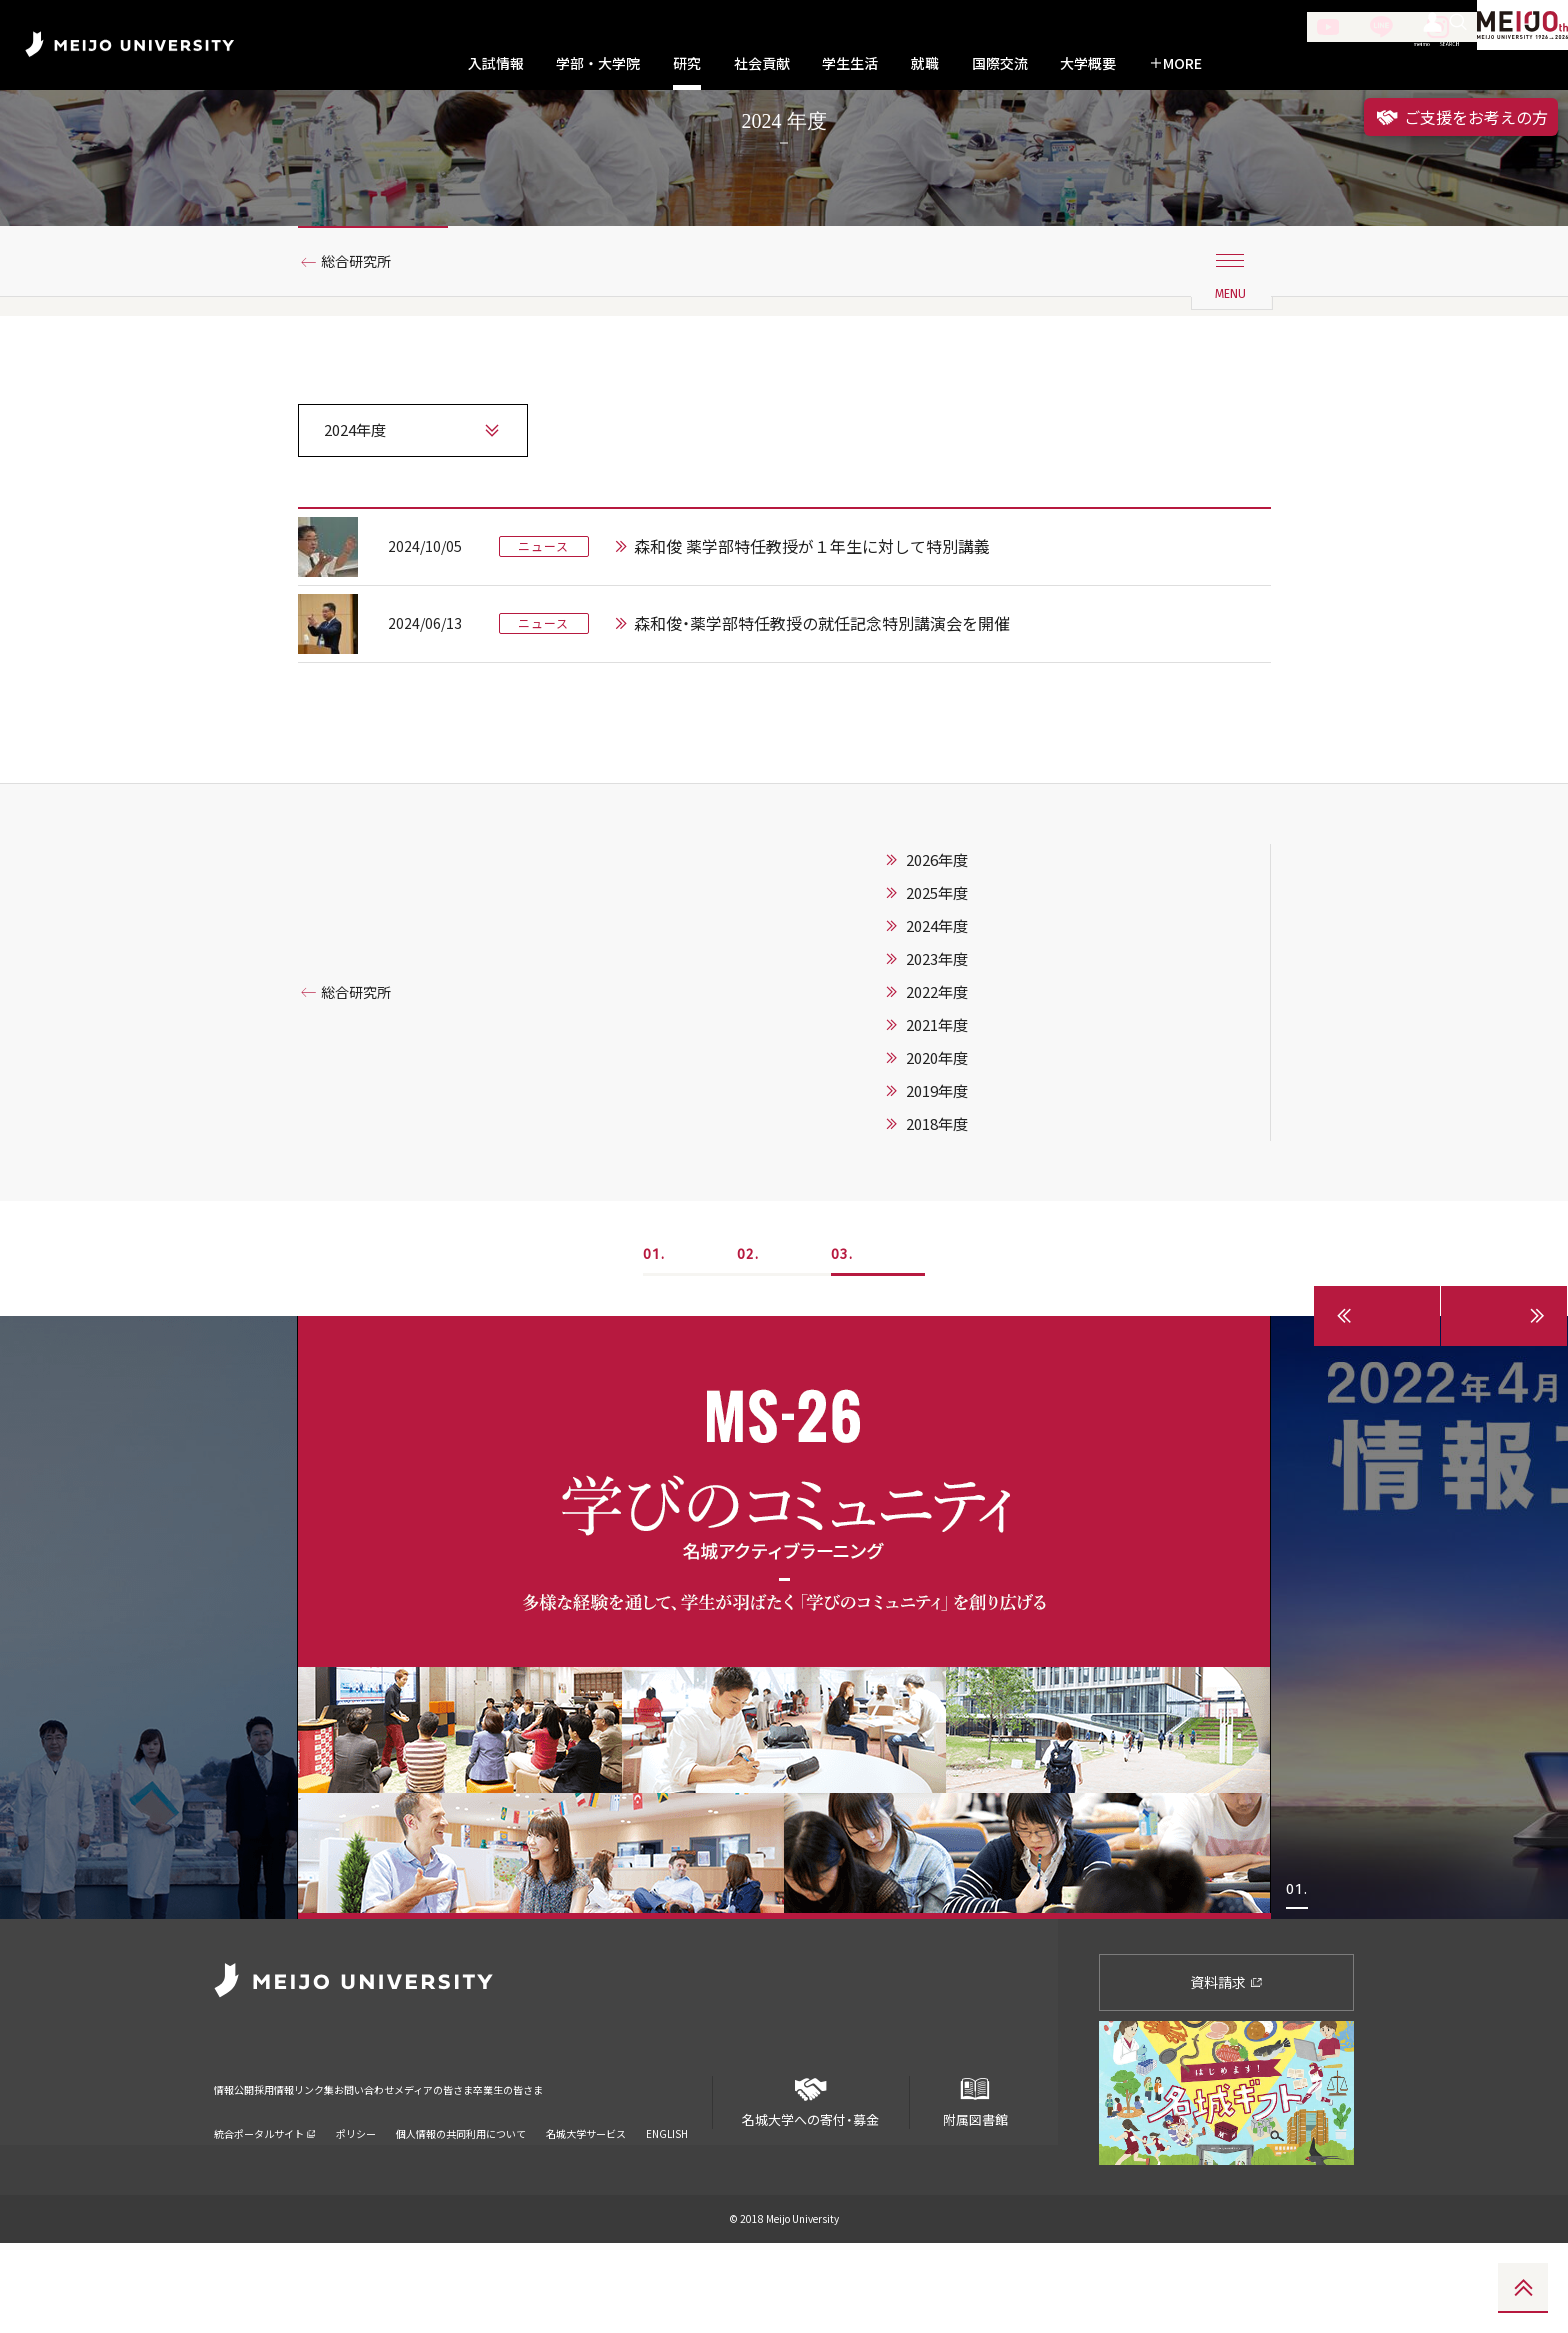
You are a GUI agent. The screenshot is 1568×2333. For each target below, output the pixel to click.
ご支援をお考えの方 (1461, 117)
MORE (1175, 63)
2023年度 (937, 1049)
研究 (687, 63)
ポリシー (356, 2197)
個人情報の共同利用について (461, 2197)
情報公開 (240, 2166)
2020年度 (937, 1148)
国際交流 (1000, 63)
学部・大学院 (598, 63)
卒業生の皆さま (676, 2166)
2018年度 (937, 1214)
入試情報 (496, 63)
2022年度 (937, 1082)
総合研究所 (365, 353)
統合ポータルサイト (265, 2197)
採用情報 (308, 2166)
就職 (925, 63)
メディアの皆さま (563, 2166)
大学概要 (1088, 63)
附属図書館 (975, 2184)
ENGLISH (667, 2197)
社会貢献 (762, 63)
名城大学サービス (586, 2197)
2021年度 (937, 1115)
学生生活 (850, 63)
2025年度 (937, 983)
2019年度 (937, 1181)
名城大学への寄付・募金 (811, 2184)
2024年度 (937, 1016)
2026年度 (937, 950)
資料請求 (1226, 2072)
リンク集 (376, 2166)
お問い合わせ (457, 2166)
